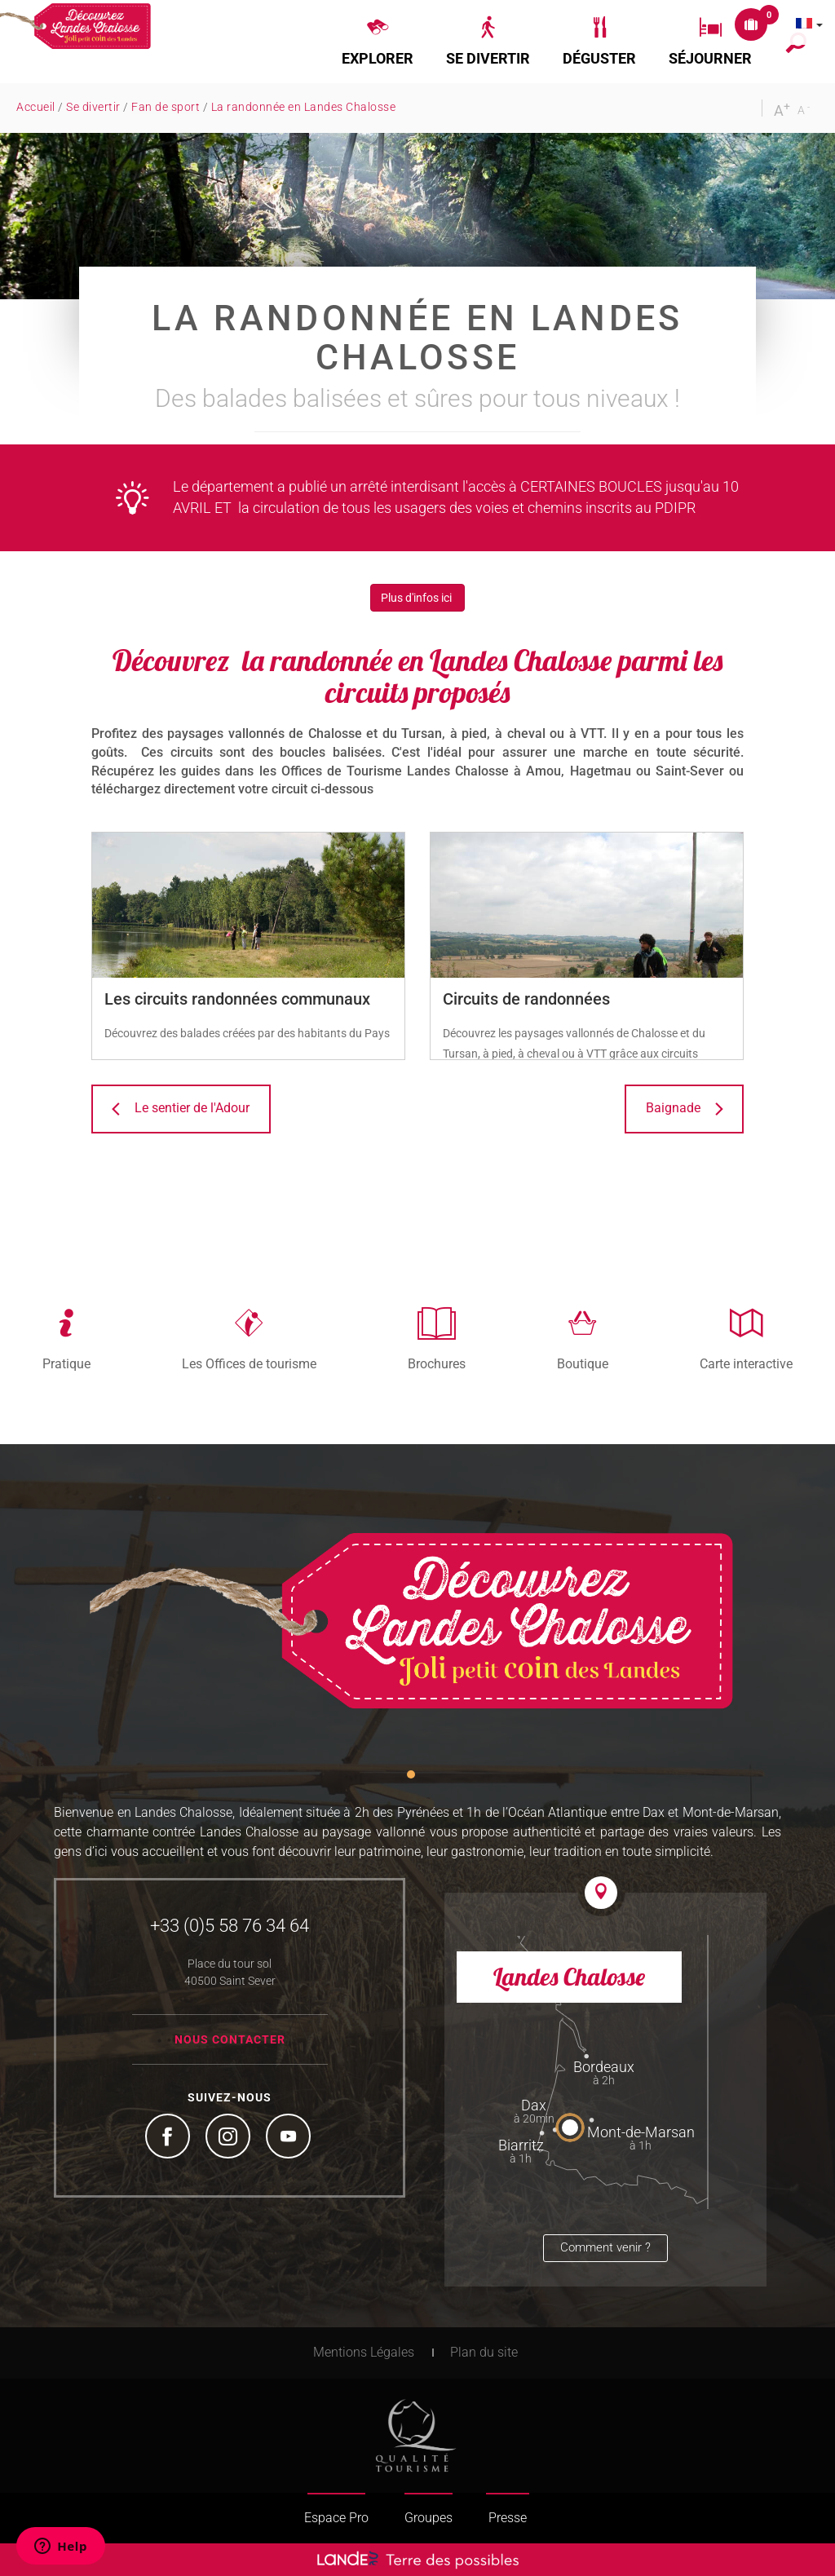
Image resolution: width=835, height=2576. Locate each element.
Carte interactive (746, 1363)
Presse (507, 2517)
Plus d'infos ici (417, 597)
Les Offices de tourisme (249, 1363)
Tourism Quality (416, 2436)
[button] (377, 41)
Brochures (437, 1363)
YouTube (290, 2138)
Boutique (582, 1363)
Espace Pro (336, 2517)
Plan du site (484, 2352)
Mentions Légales (363, 2352)
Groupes (428, 2517)
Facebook (169, 2138)
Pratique (66, 1363)
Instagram (229, 2138)
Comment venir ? (605, 2247)
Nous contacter (230, 2039)
